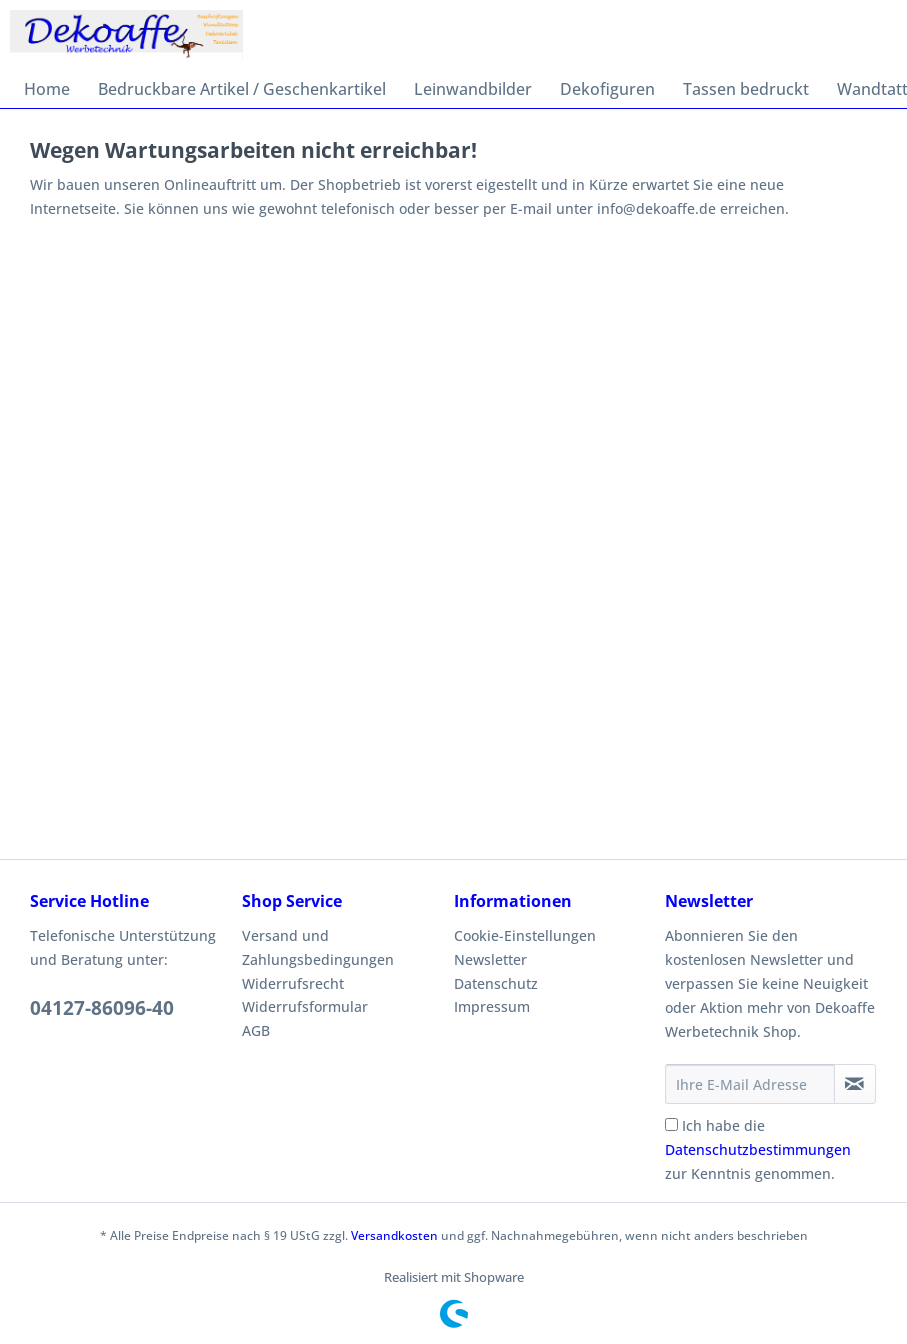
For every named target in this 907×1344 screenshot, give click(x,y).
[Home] (47, 89)
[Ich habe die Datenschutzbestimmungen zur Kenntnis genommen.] (671, 1124)
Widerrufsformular (305, 1006)
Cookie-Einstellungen (525, 935)
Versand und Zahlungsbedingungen (318, 947)
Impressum (492, 1006)
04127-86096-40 (102, 1008)
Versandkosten (394, 1235)
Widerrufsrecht (293, 983)
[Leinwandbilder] (473, 89)
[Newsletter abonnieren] (855, 1084)
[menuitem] (47, 89)
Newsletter (490, 959)
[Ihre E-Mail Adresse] (749, 1084)
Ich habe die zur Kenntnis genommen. (758, 1149)
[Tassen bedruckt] (746, 89)
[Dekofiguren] (607, 89)
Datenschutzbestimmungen (758, 1149)
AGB (256, 1030)
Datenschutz (496, 983)
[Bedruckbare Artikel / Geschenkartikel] (242, 89)
